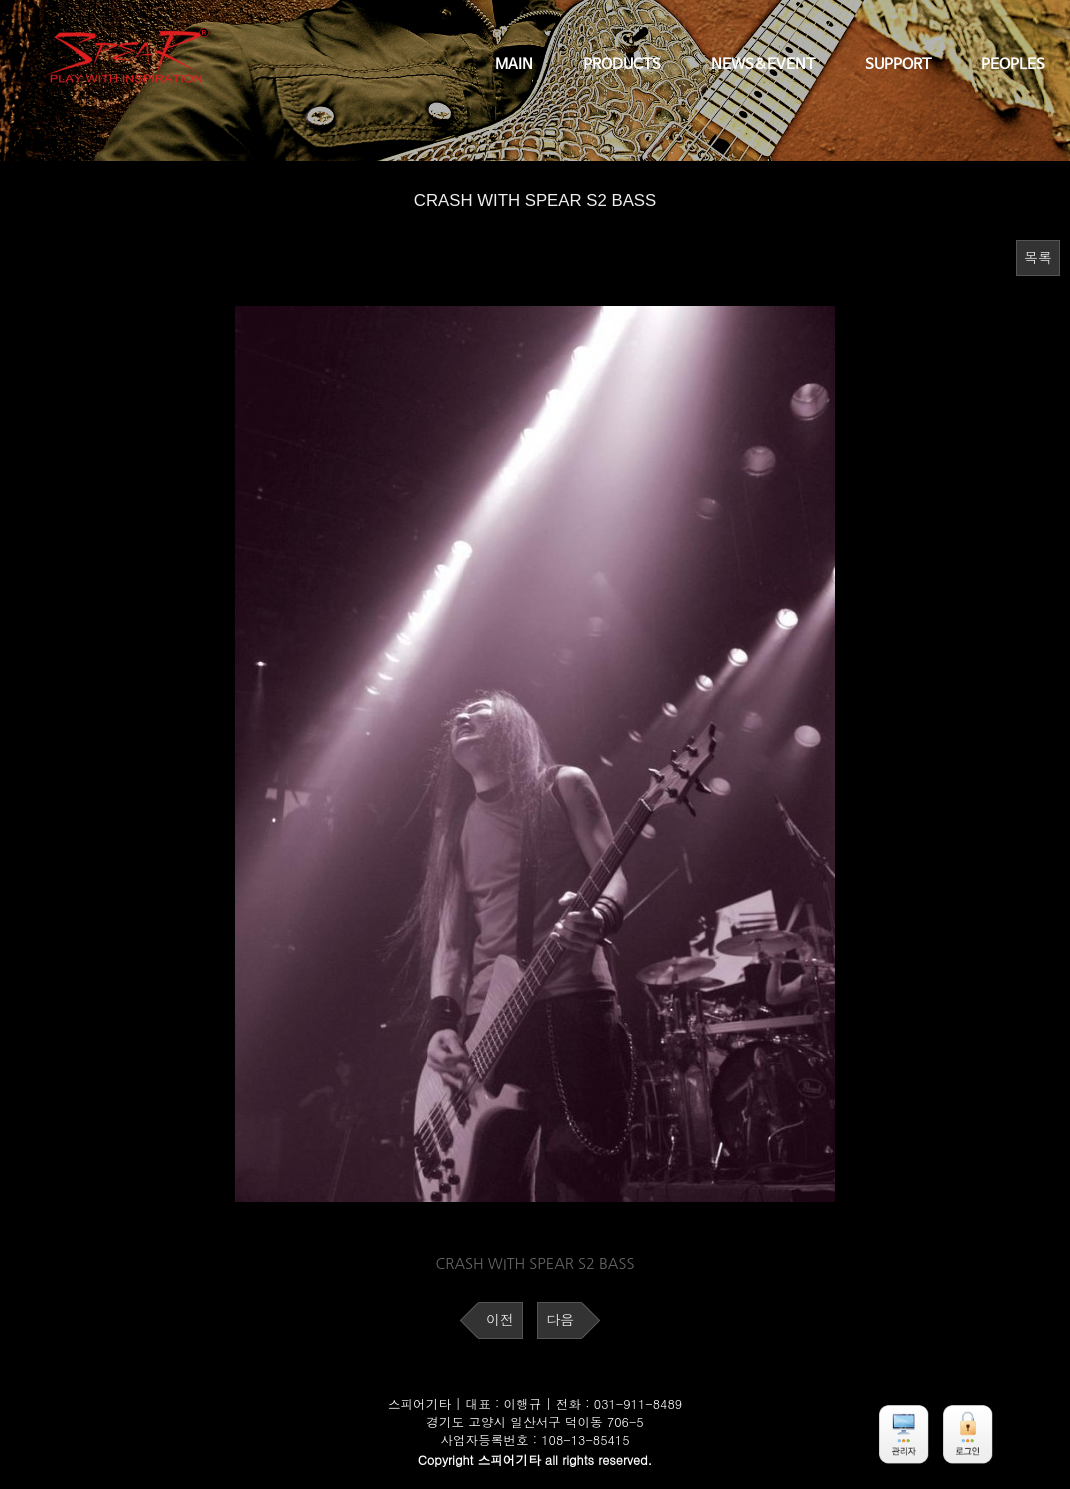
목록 (1038, 258)
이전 (500, 1320)
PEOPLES (1013, 65)
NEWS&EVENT (763, 65)
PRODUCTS (622, 65)
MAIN (514, 65)
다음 (560, 1320)
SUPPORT (898, 65)
